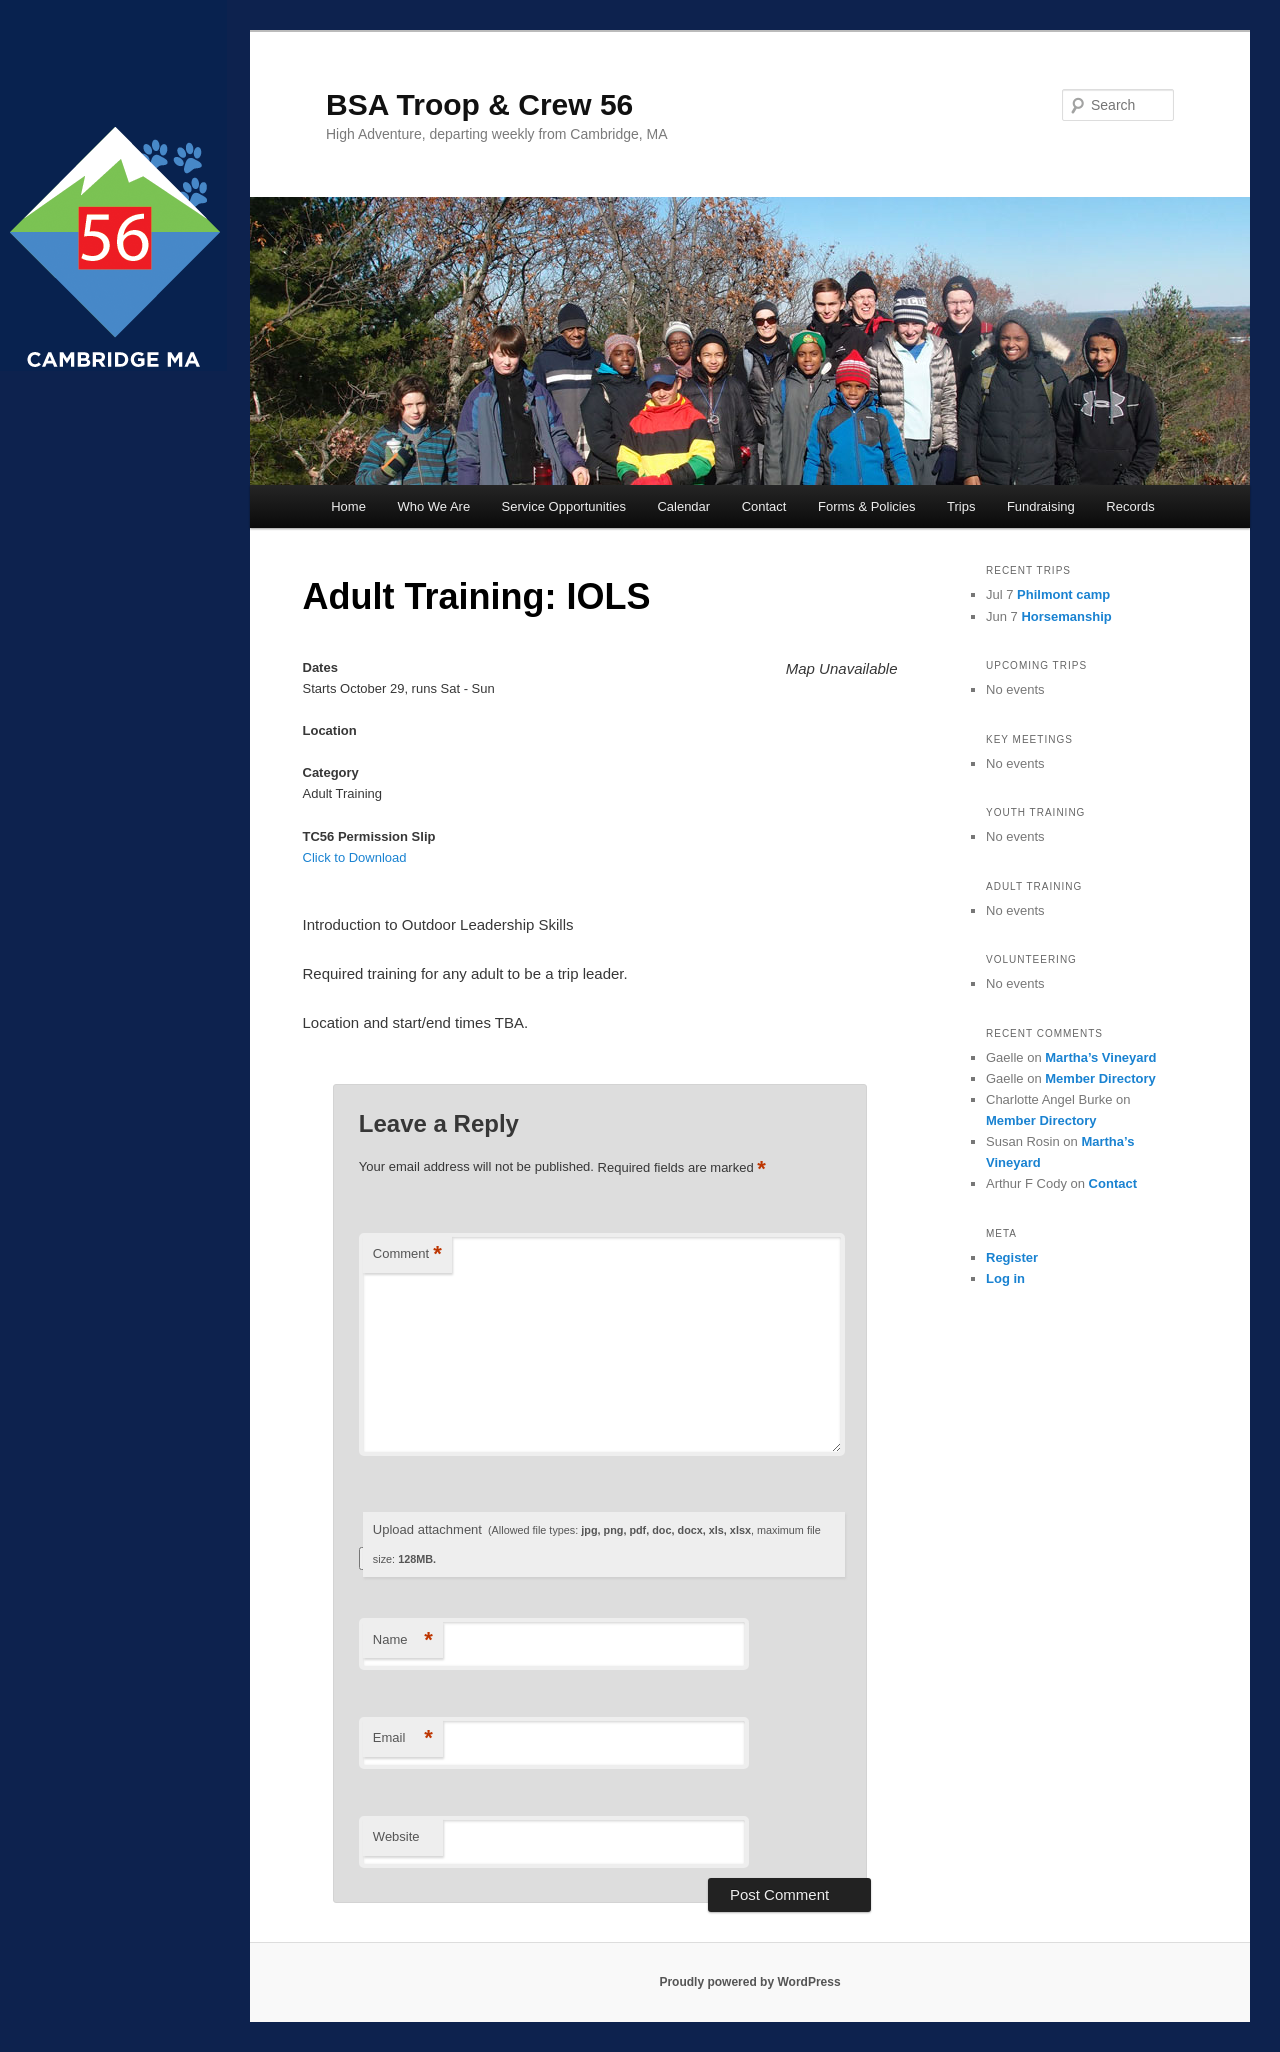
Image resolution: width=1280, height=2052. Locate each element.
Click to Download (355, 857)
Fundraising (1041, 506)
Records (1130, 506)
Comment (407, 1254)
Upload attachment (597, 1543)
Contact (764, 506)
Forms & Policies (867, 506)
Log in (1005, 1278)
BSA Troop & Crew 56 (479, 104)
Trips (961, 506)
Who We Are (433, 506)
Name (403, 1640)
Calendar (683, 506)
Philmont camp (1063, 594)
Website (396, 1836)
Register (1012, 1257)
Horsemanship (1066, 616)
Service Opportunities (564, 506)
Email (403, 1738)
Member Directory (1100, 1078)
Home (348, 506)
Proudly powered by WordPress (749, 1982)
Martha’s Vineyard (1100, 1057)
